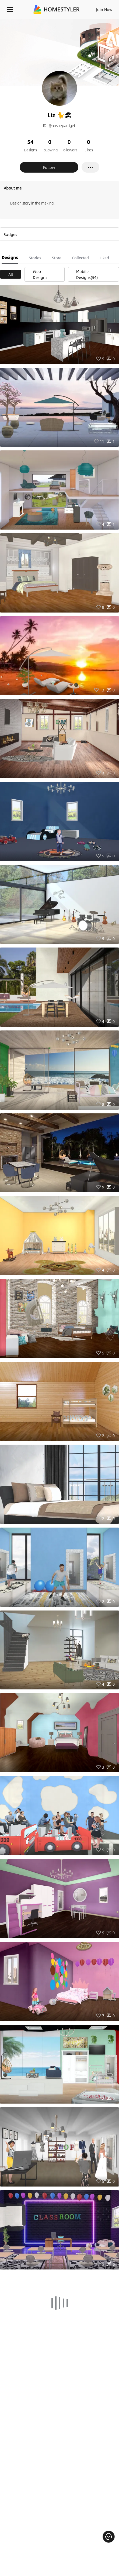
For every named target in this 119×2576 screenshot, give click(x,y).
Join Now (104, 9)
